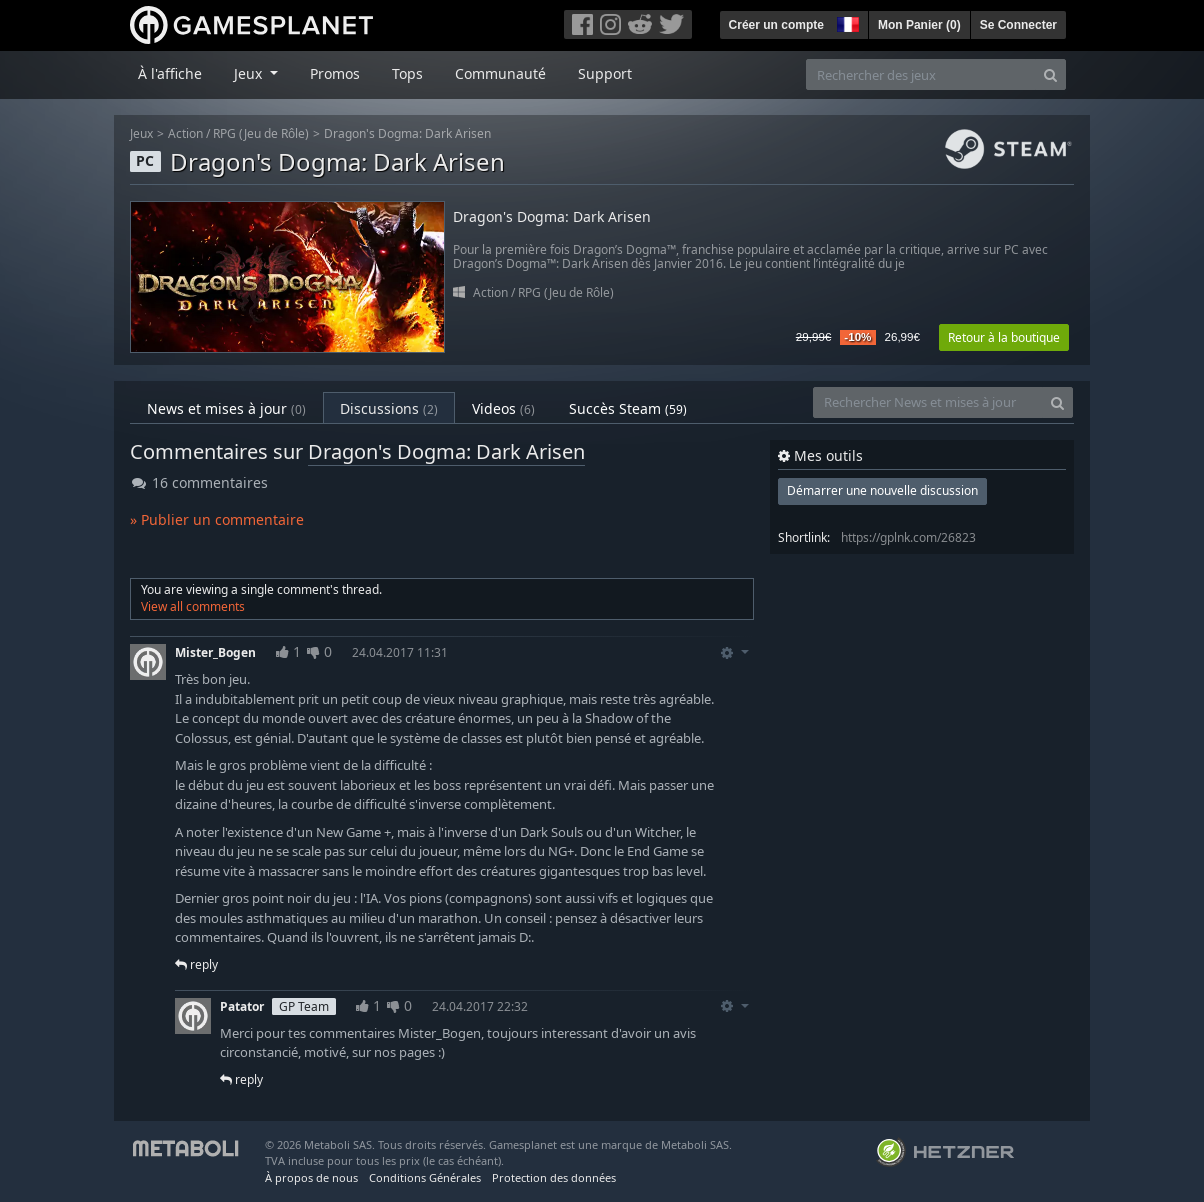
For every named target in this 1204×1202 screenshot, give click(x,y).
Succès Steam (628, 408)
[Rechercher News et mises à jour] (928, 402)
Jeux (141, 133)
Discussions (389, 408)
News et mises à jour (226, 408)
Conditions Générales (425, 1177)
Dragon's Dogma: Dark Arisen (407, 133)
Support (605, 73)
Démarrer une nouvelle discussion (882, 490)
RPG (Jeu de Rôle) (261, 133)
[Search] (1050, 74)
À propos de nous (311, 1177)
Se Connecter (1018, 25)
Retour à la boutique (1004, 337)
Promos (335, 73)
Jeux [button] (250, 73)
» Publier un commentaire (217, 519)
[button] (846, 22)
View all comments (193, 606)
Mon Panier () (919, 25)
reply (196, 964)
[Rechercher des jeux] (921, 74)
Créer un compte (776, 25)
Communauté (500, 73)
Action (185, 133)
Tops (407, 73)
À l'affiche (170, 73)
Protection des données (554, 1177)
